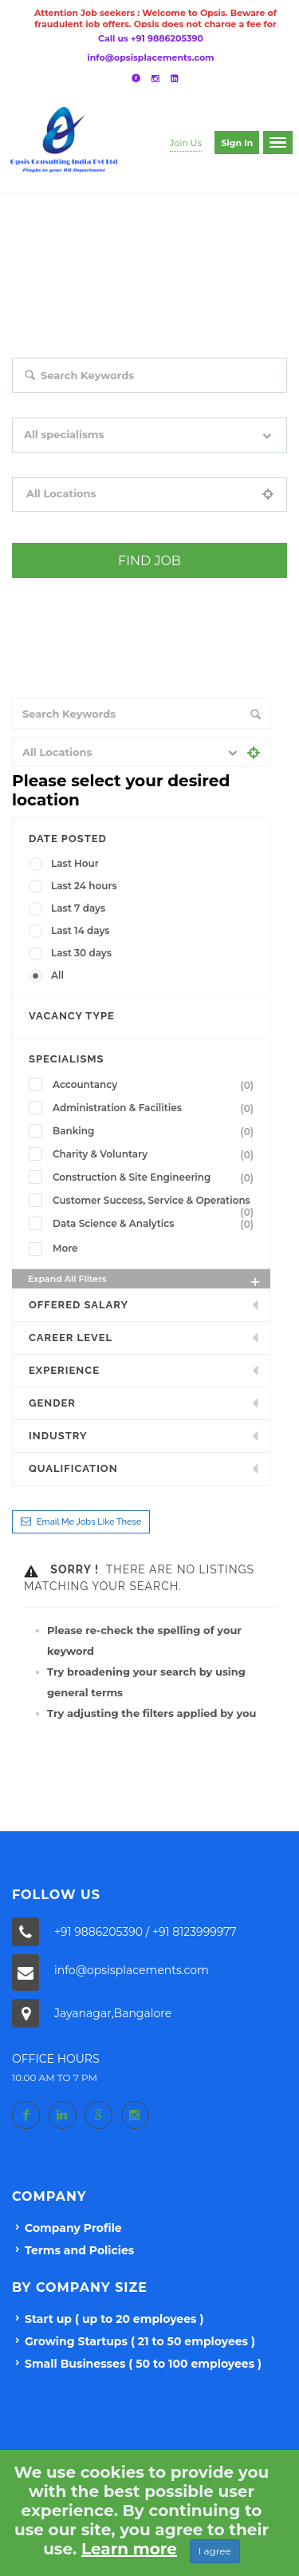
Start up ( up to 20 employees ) (114, 2319)
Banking (156, 1131)
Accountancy (156, 1084)
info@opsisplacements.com (150, 57)
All (57, 975)
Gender (52, 1403)
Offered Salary (78, 1305)
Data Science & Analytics (156, 1223)
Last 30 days (81, 953)
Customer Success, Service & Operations (156, 1202)
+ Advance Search (52, 589)
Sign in (237, 142)
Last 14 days (80, 930)
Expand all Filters (145, 1280)
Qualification (73, 1468)
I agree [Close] (215, 2551)
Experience (64, 1370)
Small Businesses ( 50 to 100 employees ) (143, 2363)
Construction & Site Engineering (156, 1177)
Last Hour (75, 863)
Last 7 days (78, 908)
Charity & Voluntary (156, 1154)
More (65, 1248)
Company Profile (73, 2228)
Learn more (129, 2548)
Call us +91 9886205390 (150, 38)
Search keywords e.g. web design (87, 404)
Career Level (70, 1337)
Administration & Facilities (156, 1108)
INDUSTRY (58, 1436)
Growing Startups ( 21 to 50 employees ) (140, 2341)
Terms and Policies (79, 2250)
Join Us (186, 142)
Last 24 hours (84, 886)
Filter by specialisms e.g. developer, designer (113, 463)
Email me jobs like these (89, 1522)
